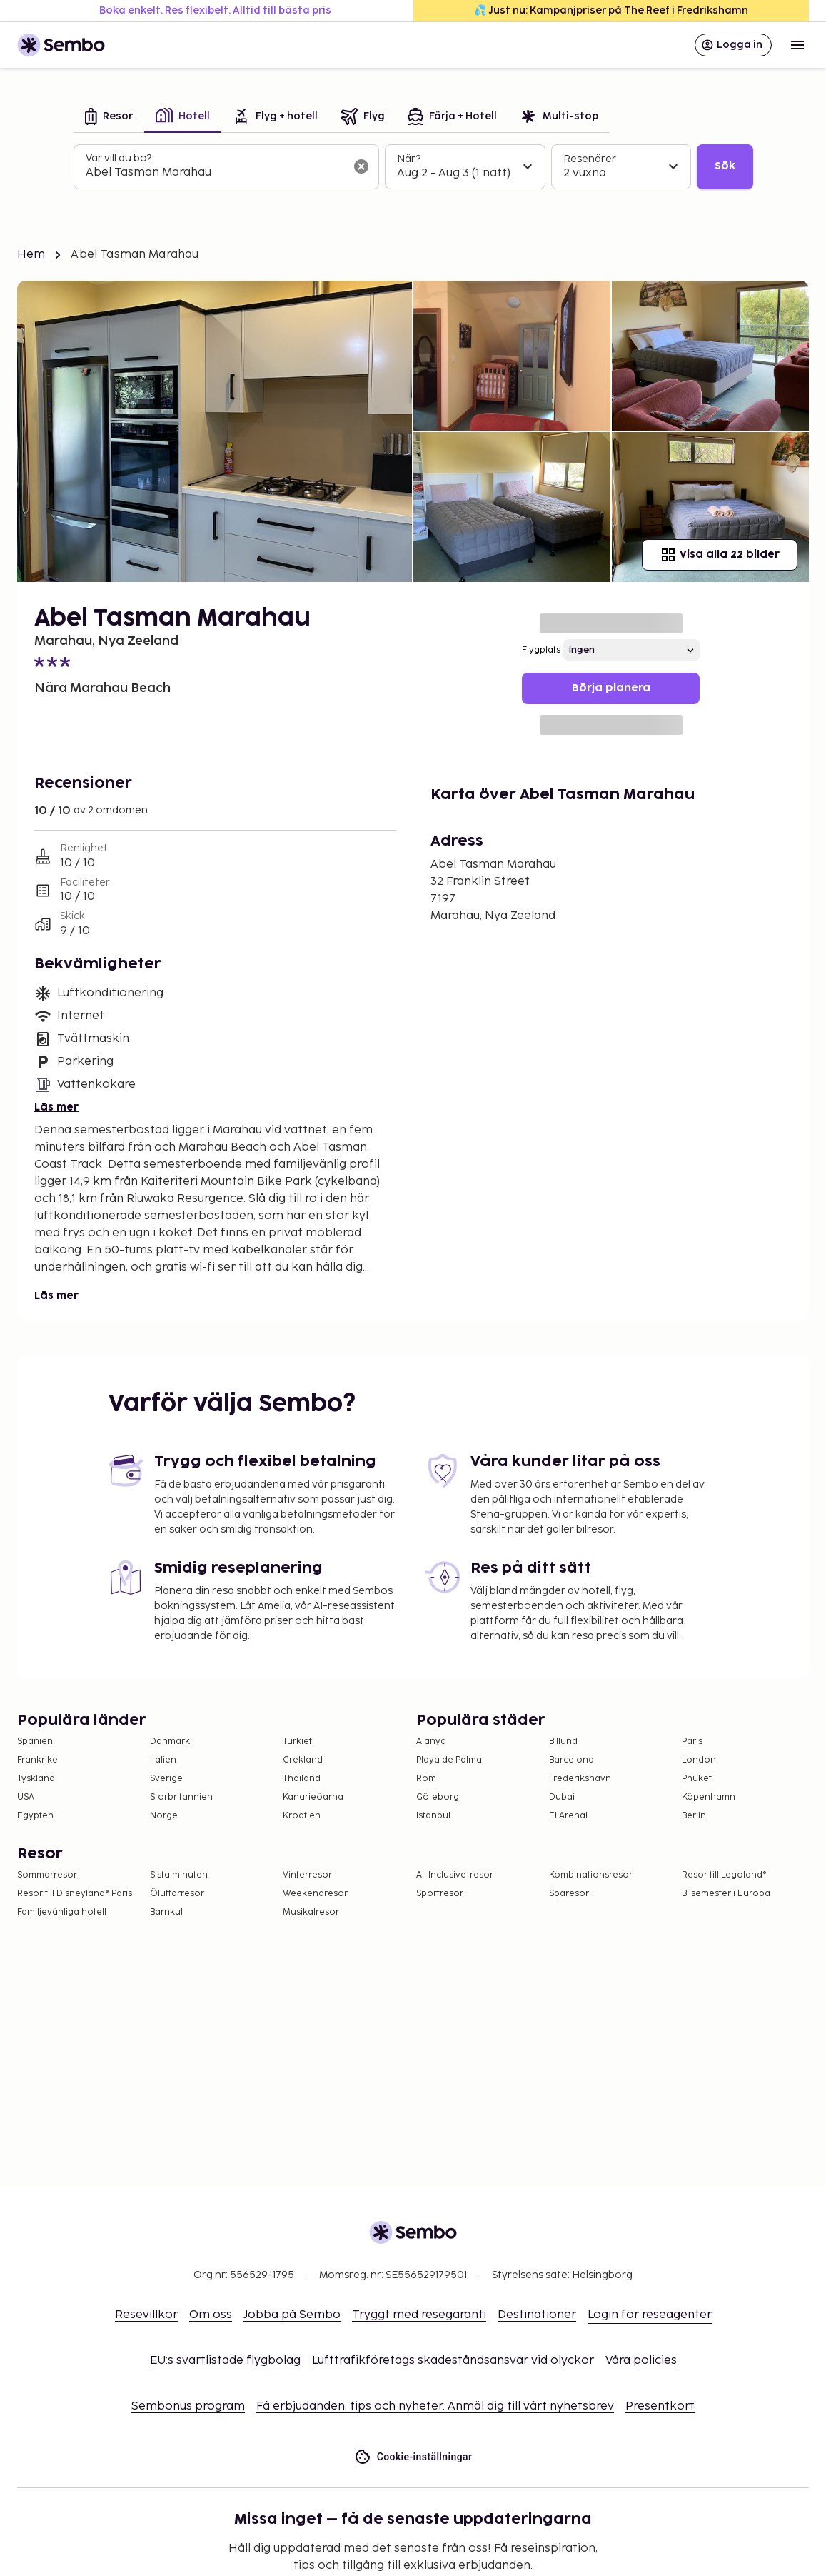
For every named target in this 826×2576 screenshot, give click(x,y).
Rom (426, 1778)
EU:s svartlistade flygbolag (225, 2360)
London (699, 1760)
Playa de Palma (449, 1760)
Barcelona (571, 1760)
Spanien (35, 1741)
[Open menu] (797, 45)
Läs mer (56, 1107)
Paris (692, 1741)
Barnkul (166, 1912)
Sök (725, 166)
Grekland (303, 1760)
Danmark (170, 1741)
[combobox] (215, 173)
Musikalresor (311, 1912)
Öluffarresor (177, 1893)
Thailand (302, 1778)
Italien (163, 1760)
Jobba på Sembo (292, 2315)
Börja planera (611, 688)
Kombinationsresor (591, 1875)
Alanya (431, 1741)
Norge (164, 1815)
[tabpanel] (413, 167)
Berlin (694, 1815)
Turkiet (297, 1741)
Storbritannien (181, 1797)
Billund (563, 1741)
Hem (31, 254)
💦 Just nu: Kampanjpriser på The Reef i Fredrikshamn (611, 10)
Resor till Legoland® (724, 1875)
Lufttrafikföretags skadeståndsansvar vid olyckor (453, 2360)
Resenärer (589, 159)
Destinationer (537, 2315)
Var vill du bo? (118, 158)
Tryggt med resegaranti (419, 2315)
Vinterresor (307, 1875)
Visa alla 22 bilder (720, 554)
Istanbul (433, 1815)
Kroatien (302, 1815)
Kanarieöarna (313, 1797)
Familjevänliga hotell (61, 1912)
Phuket (697, 1778)
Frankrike (37, 1760)
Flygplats (541, 650)
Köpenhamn (708, 1797)
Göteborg (437, 1797)
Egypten (35, 1815)
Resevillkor (146, 2315)
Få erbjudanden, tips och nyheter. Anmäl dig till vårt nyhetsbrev (435, 2406)
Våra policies (641, 2360)
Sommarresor (47, 1875)
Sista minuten (179, 1875)
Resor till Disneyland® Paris (74, 1893)
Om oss (210, 2315)
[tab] (109, 117)
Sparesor (569, 1893)
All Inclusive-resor (454, 1875)
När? (408, 159)
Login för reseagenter (650, 2315)
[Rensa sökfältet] (361, 166)
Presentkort (660, 2406)
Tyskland (36, 1778)
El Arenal (568, 1815)
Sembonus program (188, 2406)
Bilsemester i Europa (726, 1893)
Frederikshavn (580, 1778)
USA (25, 1797)
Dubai (562, 1797)
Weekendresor (315, 1893)
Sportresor (439, 1893)
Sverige (166, 1778)
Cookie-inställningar (413, 2457)
